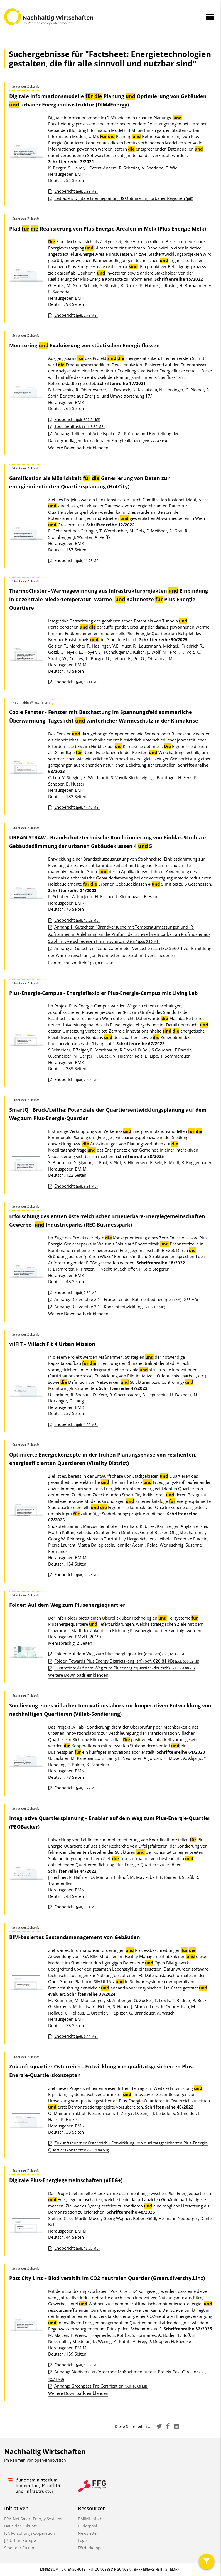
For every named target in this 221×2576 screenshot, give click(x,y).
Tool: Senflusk (79, 426)
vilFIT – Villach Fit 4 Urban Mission (52, 1344)
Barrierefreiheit (148, 2569)
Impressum (48, 2569)
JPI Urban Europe (20, 2540)
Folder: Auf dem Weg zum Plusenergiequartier (67, 1604)
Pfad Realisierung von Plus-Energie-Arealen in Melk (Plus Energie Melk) (107, 228)
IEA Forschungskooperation (29, 2533)
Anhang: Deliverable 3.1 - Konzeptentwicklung (109, 1306)
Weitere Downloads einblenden (78, 447)
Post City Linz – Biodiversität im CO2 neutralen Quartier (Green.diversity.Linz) (107, 2278)
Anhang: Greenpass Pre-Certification (101, 2386)
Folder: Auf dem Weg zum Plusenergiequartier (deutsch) (120, 1653)
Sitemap (172, 2569)
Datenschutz (73, 2569)
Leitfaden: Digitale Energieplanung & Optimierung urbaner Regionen (123, 198)
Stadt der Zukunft (20, 2547)
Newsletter (88, 2533)
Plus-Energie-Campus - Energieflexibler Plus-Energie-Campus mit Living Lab (103, 993)
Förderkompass (92, 2547)
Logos (83, 2540)
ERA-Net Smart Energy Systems (33, 2518)
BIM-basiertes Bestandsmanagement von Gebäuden (74, 1937)
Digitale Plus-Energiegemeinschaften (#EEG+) (65, 2180)
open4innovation (50, 2460)
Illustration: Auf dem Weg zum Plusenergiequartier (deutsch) (124, 1668)
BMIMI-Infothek (92, 2518)
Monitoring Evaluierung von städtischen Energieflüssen (84, 345)
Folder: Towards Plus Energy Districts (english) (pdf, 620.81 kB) (126, 1661)
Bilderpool (87, 2526)
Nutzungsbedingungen (109, 2569)
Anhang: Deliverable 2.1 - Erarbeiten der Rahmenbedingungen (126, 1299)
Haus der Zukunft (20, 2526)
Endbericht (76, 191)
